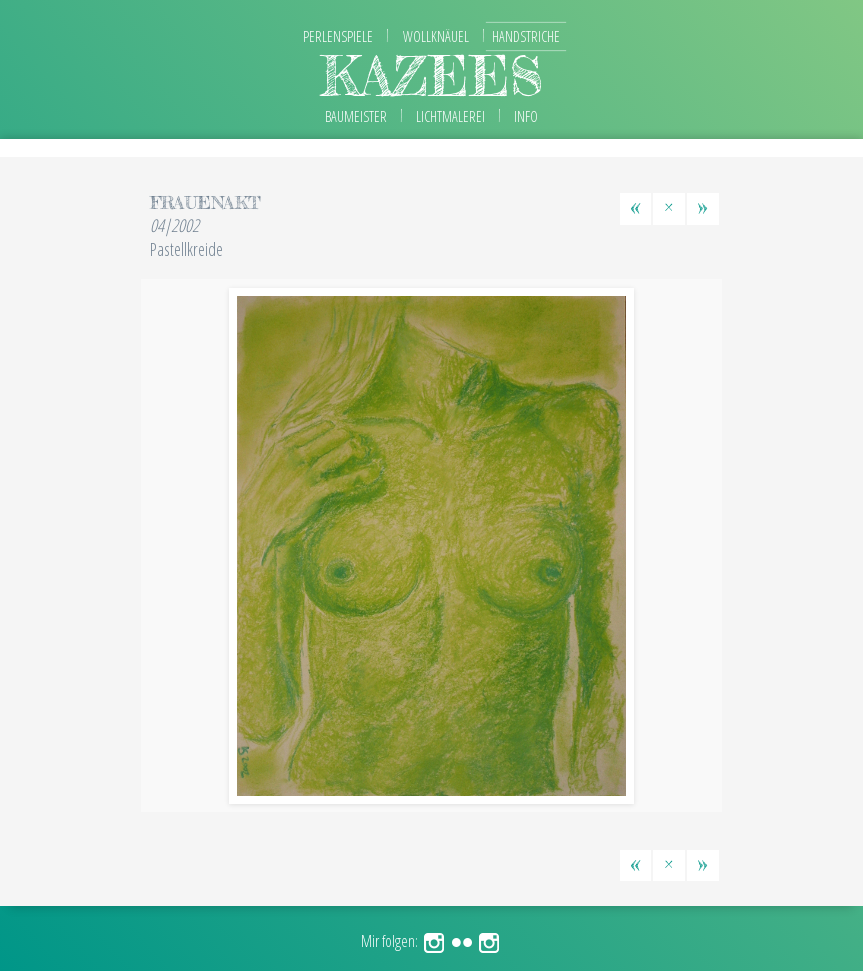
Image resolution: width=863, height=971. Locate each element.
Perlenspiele (338, 36)
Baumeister (356, 116)
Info (526, 116)
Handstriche (526, 36)
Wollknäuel (436, 36)
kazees (432, 75)
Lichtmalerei (450, 116)
